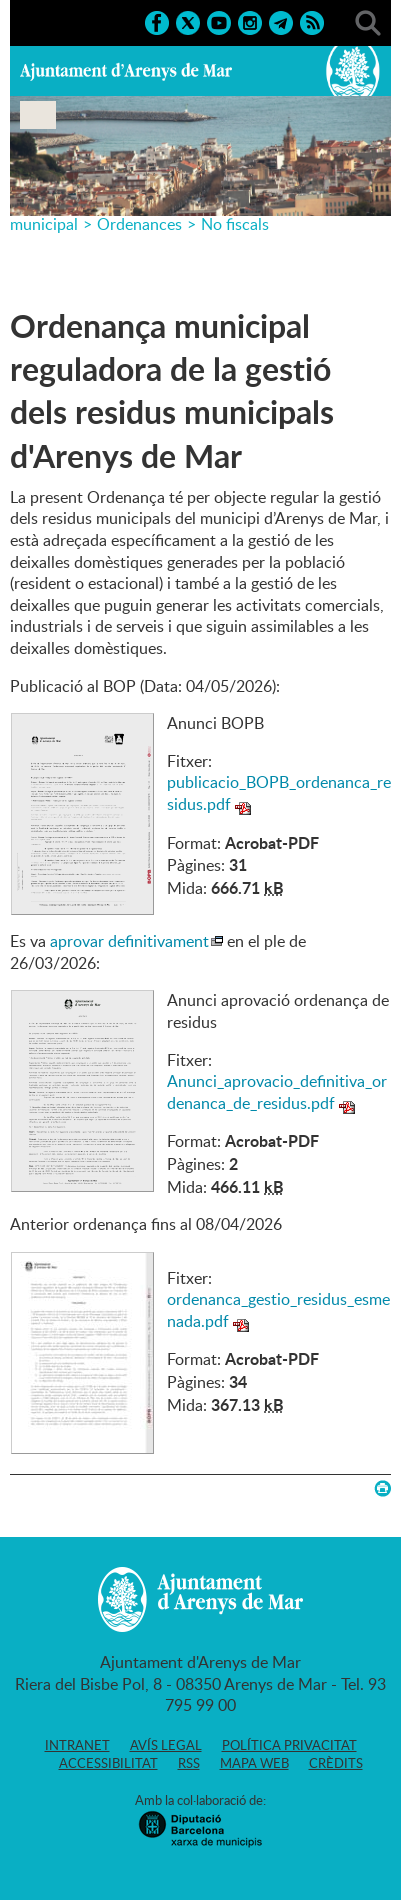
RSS (189, 1763)
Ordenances (139, 224)
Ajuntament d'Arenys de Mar (126, 71)
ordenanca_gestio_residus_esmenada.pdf (278, 1310)
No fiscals (235, 224)
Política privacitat (289, 1745)
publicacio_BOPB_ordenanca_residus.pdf (279, 793)
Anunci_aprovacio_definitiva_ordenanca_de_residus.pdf (277, 1092)
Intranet (77, 1745)
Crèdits (336, 1763)
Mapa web (254, 1763)
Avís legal (166, 1745)
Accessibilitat (108, 1763)
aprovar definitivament (129, 941)
